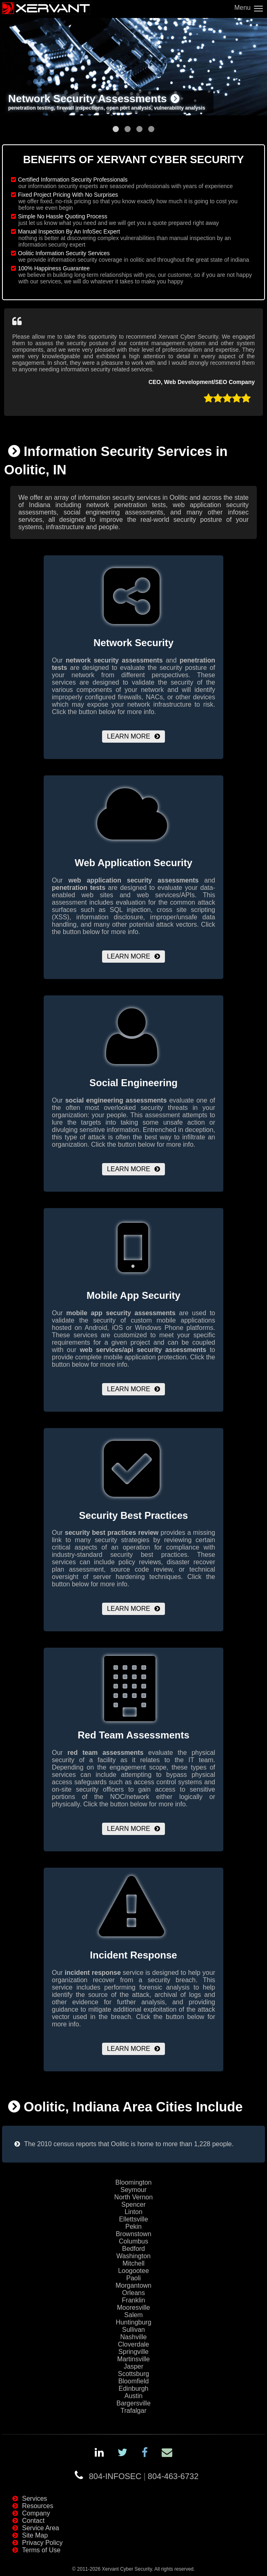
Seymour (133, 2189)
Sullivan (133, 2329)
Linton (133, 2211)
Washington (133, 2256)
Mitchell (133, 2263)
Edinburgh (134, 2388)
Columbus (133, 2241)
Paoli (133, 2278)
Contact (33, 2520)
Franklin (133, 2300)
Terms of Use (41, 2550)
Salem (133, 2314)
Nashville (133, 2336)
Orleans (133, 2292)
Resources (37, 2505)
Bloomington (134, 2182)
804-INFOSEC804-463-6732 (144, 2476)
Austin (133, 2395)
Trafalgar (133, 2410)
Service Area (40, 2527)
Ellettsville (133, 2219)
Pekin (133, 2226)
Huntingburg (133, 2322)
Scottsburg (133, 2373)
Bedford (133, 2248)
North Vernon (133, 2197)
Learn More (128, 736)
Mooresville (133, 2307)
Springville (133, 2351)
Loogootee (133, 2270)
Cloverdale (133, 2344)
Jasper (133, 2366)
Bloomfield (133, 2381)
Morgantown (133, 2285)
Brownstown (133, 2233)
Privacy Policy (42, 2542)
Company (36, 2513)
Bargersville (133, 2403)
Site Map (35, 2535)
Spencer (133, 2204)
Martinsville (133, 2359)
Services (34, 2498)
